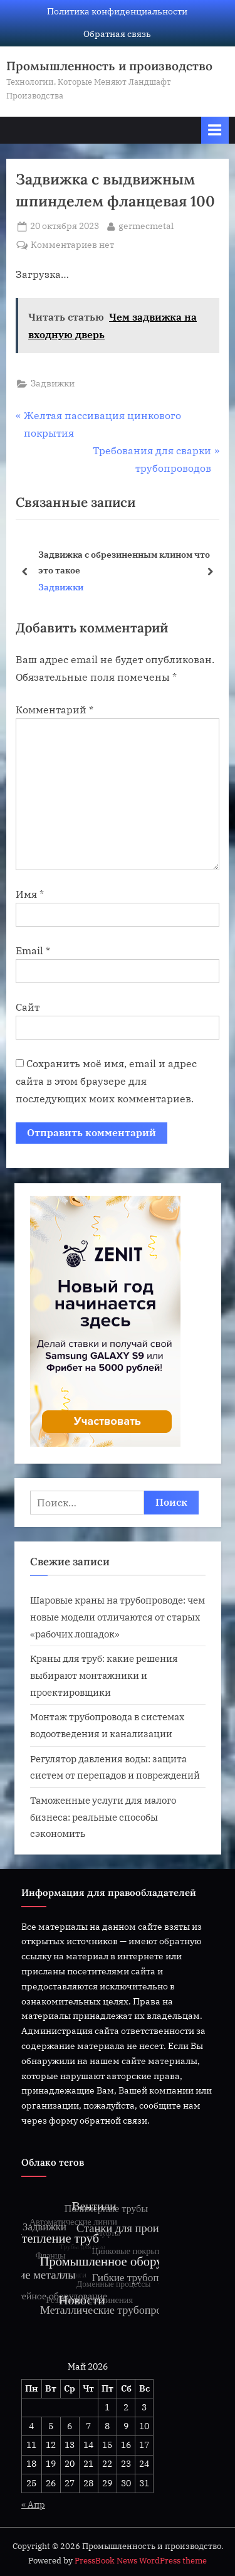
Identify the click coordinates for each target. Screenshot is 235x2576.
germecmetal (146, 225)
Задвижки (53, 383)
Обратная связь (117, 34)
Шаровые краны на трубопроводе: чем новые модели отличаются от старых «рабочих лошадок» (117, 1616)
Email (33, 950)
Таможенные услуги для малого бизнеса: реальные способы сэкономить (103, 1816)
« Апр (33, 2504)
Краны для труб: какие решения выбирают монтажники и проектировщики (104, 1675)
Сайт (27, 1007)
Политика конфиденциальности (117, 11)
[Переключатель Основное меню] (215, 130)
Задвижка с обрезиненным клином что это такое (124, 562)
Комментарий (54, 709)
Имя (30, 894)
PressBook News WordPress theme (141, 2560)
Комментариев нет (72, 245)
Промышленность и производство (109, 65)
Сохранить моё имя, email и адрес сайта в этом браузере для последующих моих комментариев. (106, 1081)
